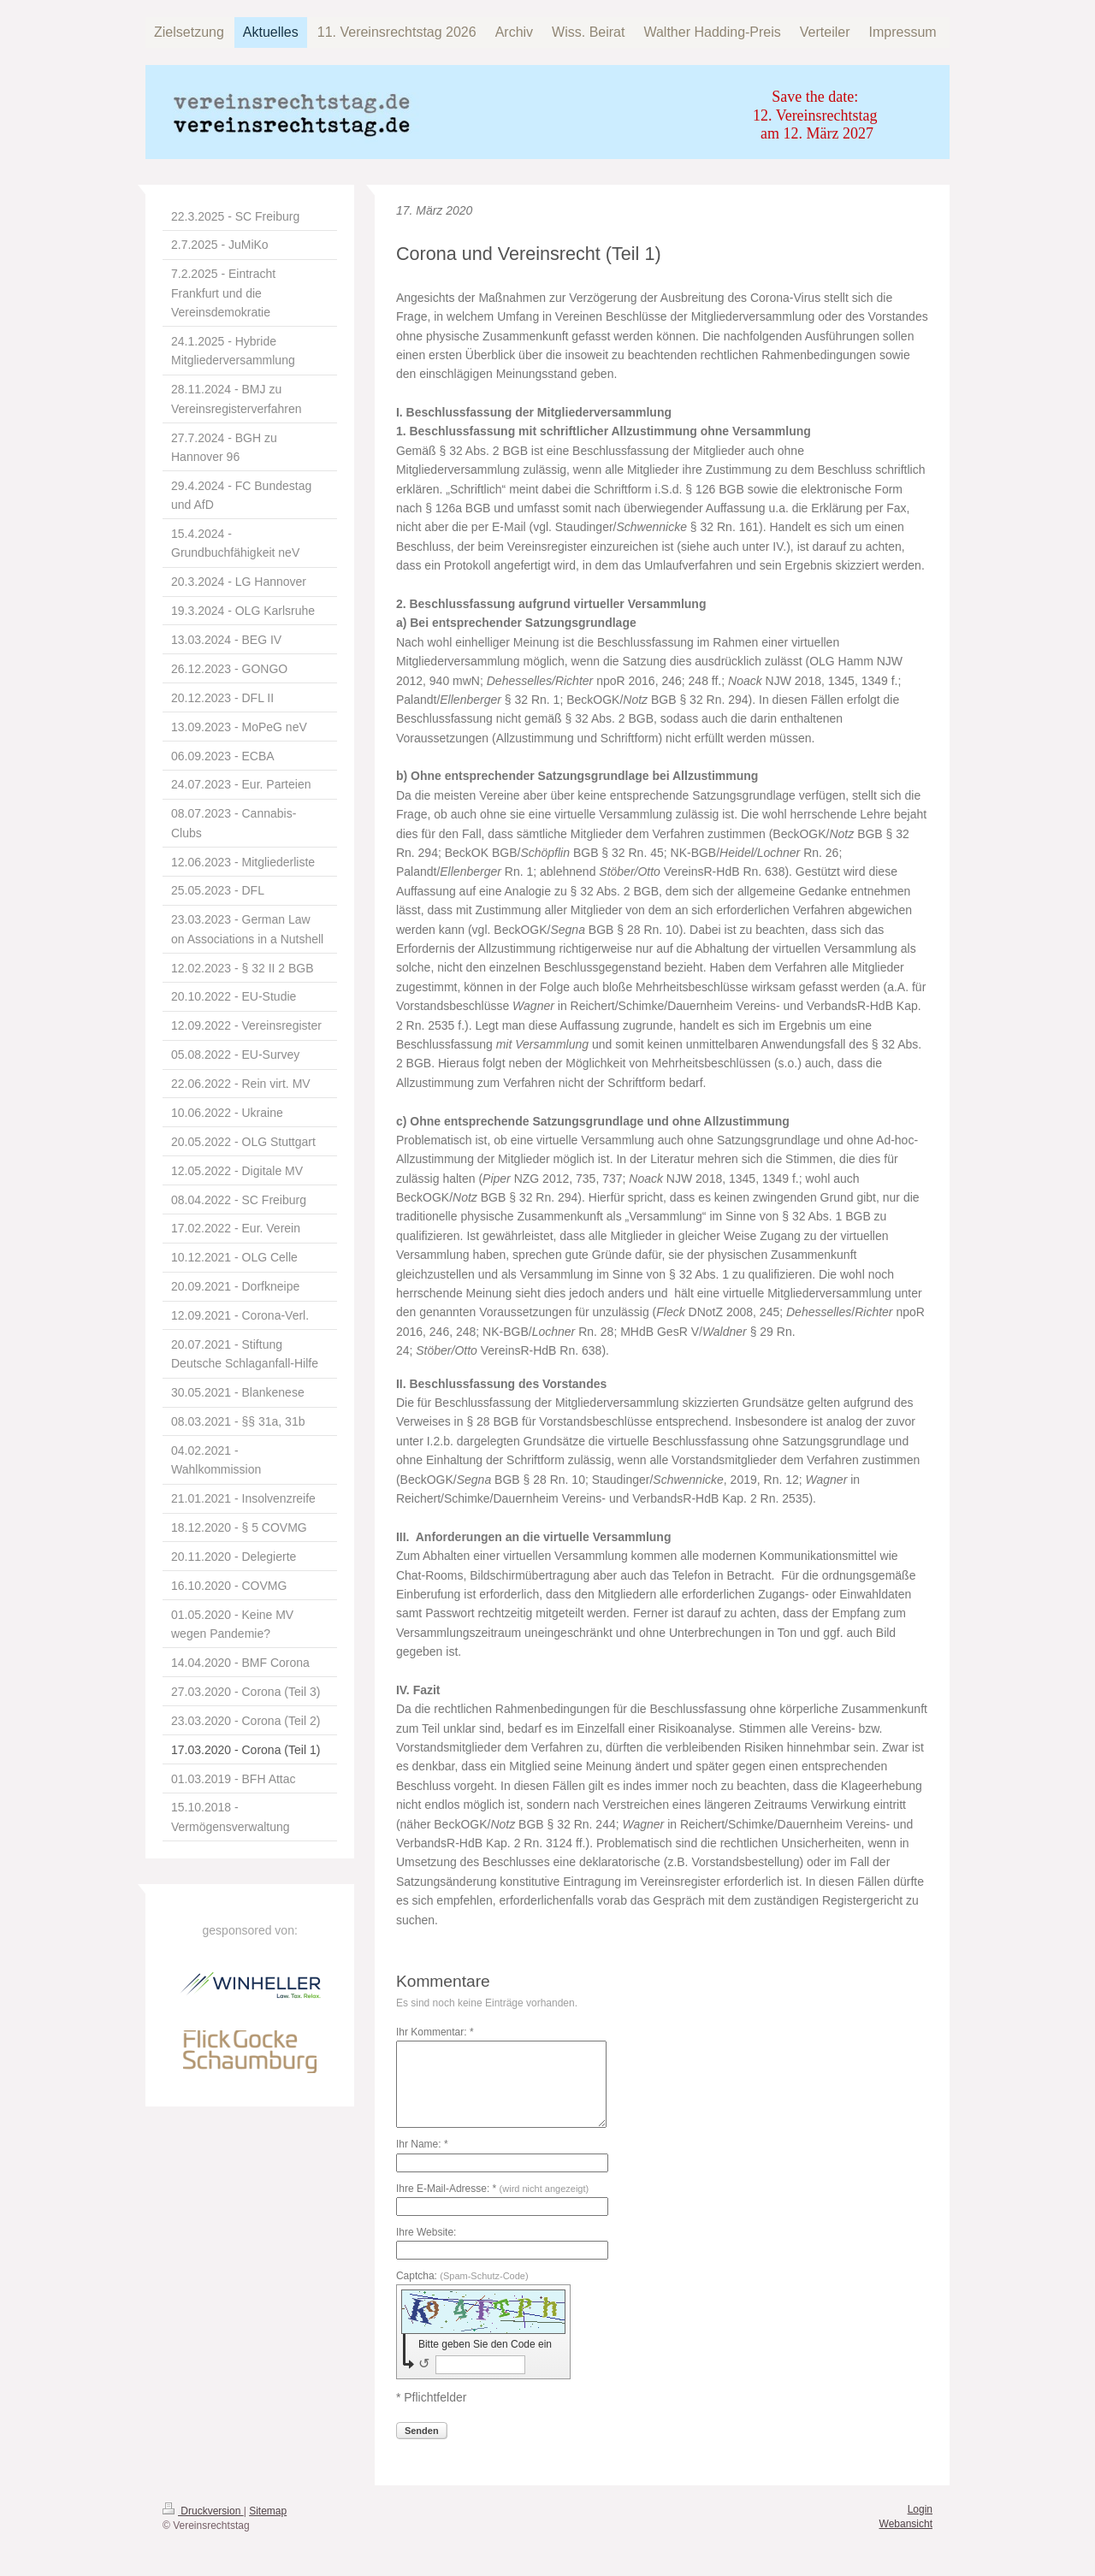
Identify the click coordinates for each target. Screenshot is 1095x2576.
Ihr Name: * (422, 2144)
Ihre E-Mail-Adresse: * (492, 2189)
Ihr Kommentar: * (435, 2032)
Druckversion (203, 2511)
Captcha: (462, 2276)
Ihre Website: (426, 2232)
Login (920, 2509)
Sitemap (268, 2511)
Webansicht (905, 2524)
